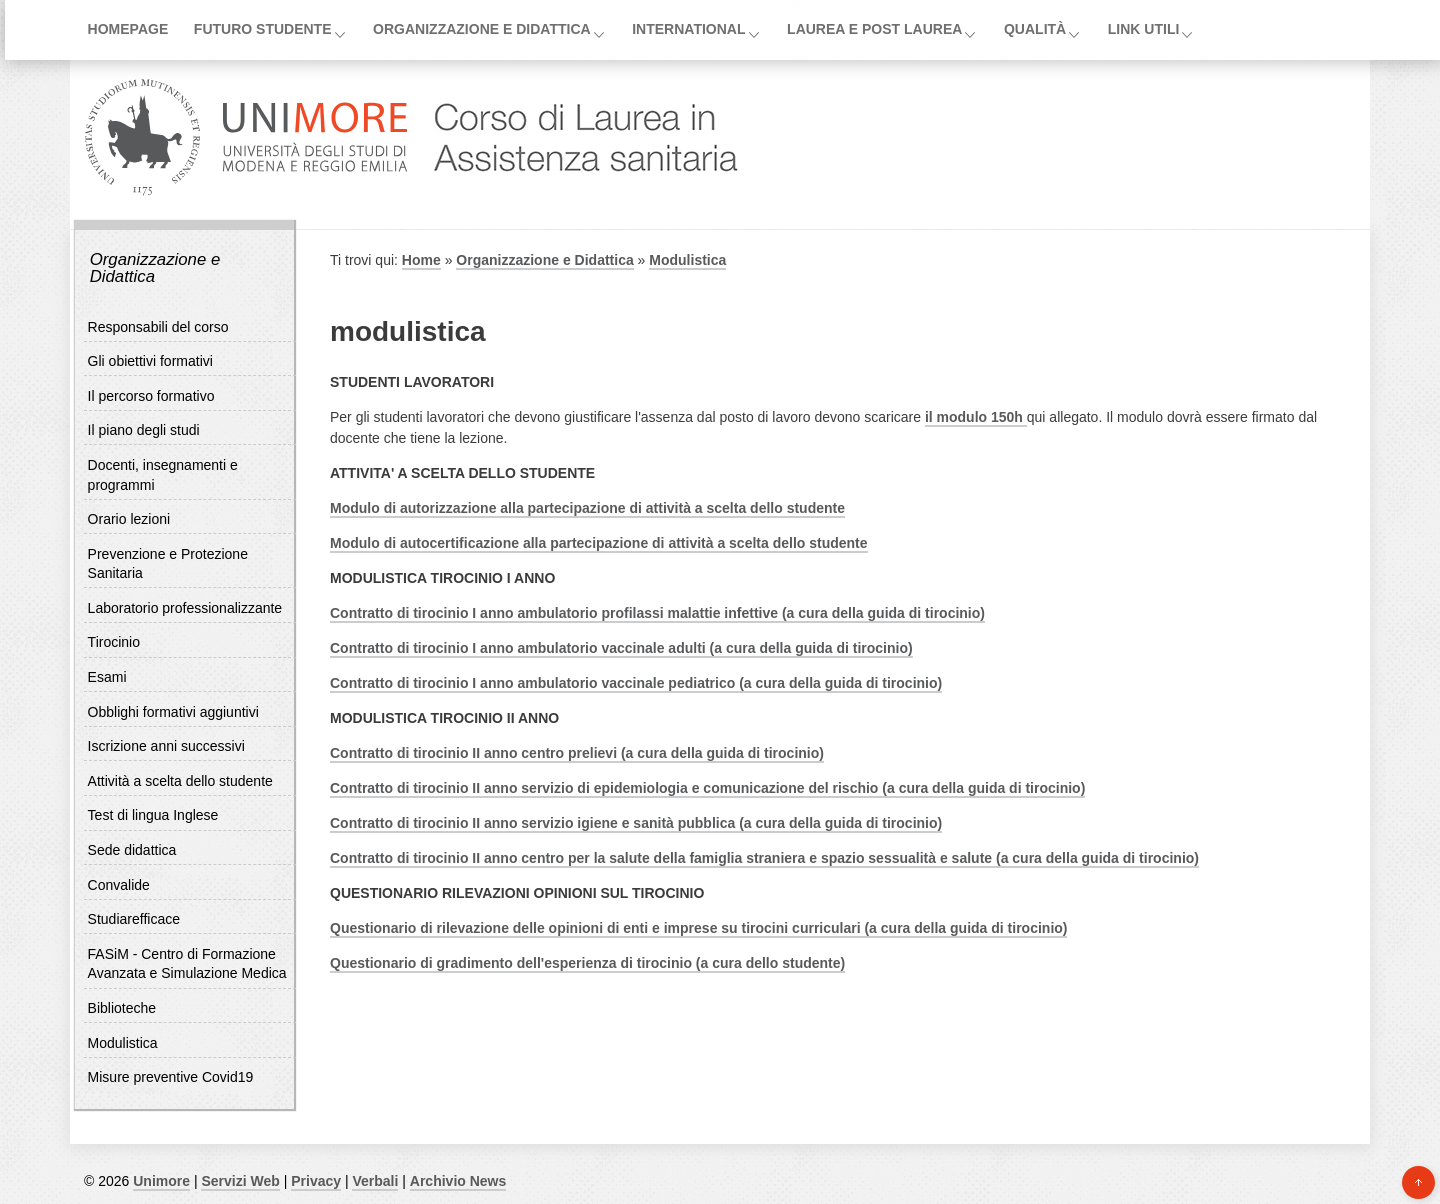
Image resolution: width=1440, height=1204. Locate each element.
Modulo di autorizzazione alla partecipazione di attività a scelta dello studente (587, 508)
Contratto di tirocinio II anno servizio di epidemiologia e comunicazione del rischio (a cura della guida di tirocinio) (707, 788)
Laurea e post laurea (874, 29)
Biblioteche (122, 1008)
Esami (107, 677)
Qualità (1035, 29)
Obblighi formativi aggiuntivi (173, 712)
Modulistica (123, 1043)
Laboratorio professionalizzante (185, 608)
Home (421, 260)
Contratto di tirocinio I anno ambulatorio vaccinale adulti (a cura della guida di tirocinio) (621, 648)
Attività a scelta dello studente (180, 781)
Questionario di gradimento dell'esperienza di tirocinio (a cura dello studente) (587, 963)
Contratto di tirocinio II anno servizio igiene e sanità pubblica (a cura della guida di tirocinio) (636, 823)
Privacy (316, 1181)
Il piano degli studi (144, 430)
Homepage (128, 29)
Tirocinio (114, 642)
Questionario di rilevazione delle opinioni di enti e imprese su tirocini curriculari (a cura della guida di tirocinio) (698, 928)
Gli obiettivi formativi (150, 361)
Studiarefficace (134, 919)
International (688, 29)
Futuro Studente (263, 29)
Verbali (375, 1181)
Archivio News (458, 1181)
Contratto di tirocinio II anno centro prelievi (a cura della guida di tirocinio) (577, 753)
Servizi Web (240, 1181)
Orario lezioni (129, 519)
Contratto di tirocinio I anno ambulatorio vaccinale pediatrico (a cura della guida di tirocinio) (636, 683)
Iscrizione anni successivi (166, 746)
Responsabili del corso (158, 327)
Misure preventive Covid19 (171, 1077)
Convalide (119, 885)
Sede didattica (132, 850)
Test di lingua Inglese (153, 815)
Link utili (1144, 29)
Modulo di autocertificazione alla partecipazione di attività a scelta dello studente (599, 543)
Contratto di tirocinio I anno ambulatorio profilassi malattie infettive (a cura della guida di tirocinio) (657, 613)
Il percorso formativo (151, 396)
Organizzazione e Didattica (482, 29)
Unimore (161, 1181)
